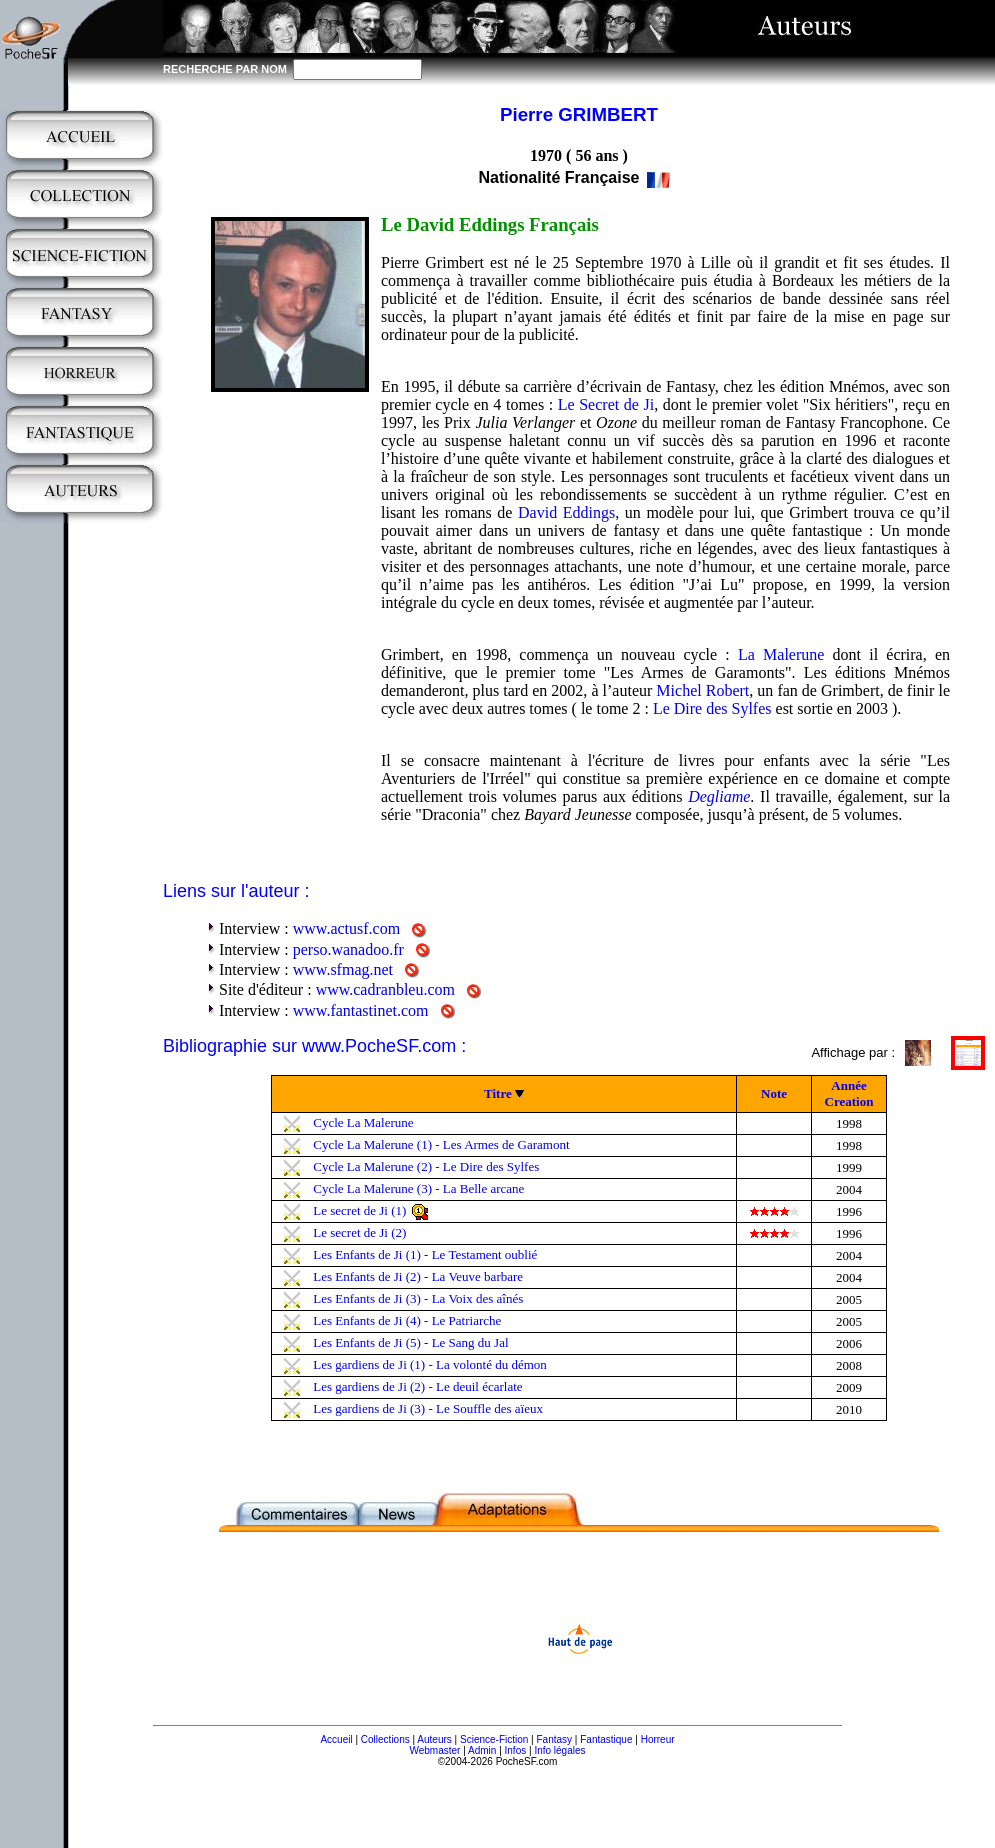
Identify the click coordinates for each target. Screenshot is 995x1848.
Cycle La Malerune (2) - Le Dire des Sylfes (426, 1166)
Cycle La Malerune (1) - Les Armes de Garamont (441, 1144)
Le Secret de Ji (606, 404)
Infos (516, 1750)
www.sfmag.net (343, 969)
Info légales (559, 1750)
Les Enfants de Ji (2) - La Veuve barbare (418, 1276)
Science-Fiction (494, 1739)
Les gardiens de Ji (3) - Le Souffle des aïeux (428, 1408)
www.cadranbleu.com (385, 989)
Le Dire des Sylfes (712, 708)
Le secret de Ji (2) (359, 1232)
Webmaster (434, 1750)
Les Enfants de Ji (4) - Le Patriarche (407, 1320)
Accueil (336, 1739)
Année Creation (849, 1093)
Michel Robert (702, 690)
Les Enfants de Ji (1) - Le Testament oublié (425, 1254)
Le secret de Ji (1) (359, 1210)
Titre (498, 1093)
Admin (482, 1750)
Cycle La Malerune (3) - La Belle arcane (418, 1188)
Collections (385, 1739)
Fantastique (606, 1739)
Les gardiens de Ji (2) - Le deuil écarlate (417, 1386)
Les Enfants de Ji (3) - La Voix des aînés (418, 1298)
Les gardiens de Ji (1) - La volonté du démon (430, 1364)
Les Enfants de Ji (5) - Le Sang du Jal (410, 1342)
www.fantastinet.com (361, 1010)
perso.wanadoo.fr (348, 949)
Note (774, 1093)
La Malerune (781, 654)
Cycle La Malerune (363, 1122)
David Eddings (566, 512)
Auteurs (434, 1739)
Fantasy (555, 1739)
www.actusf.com (346, 928)
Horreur (658, 1739)
